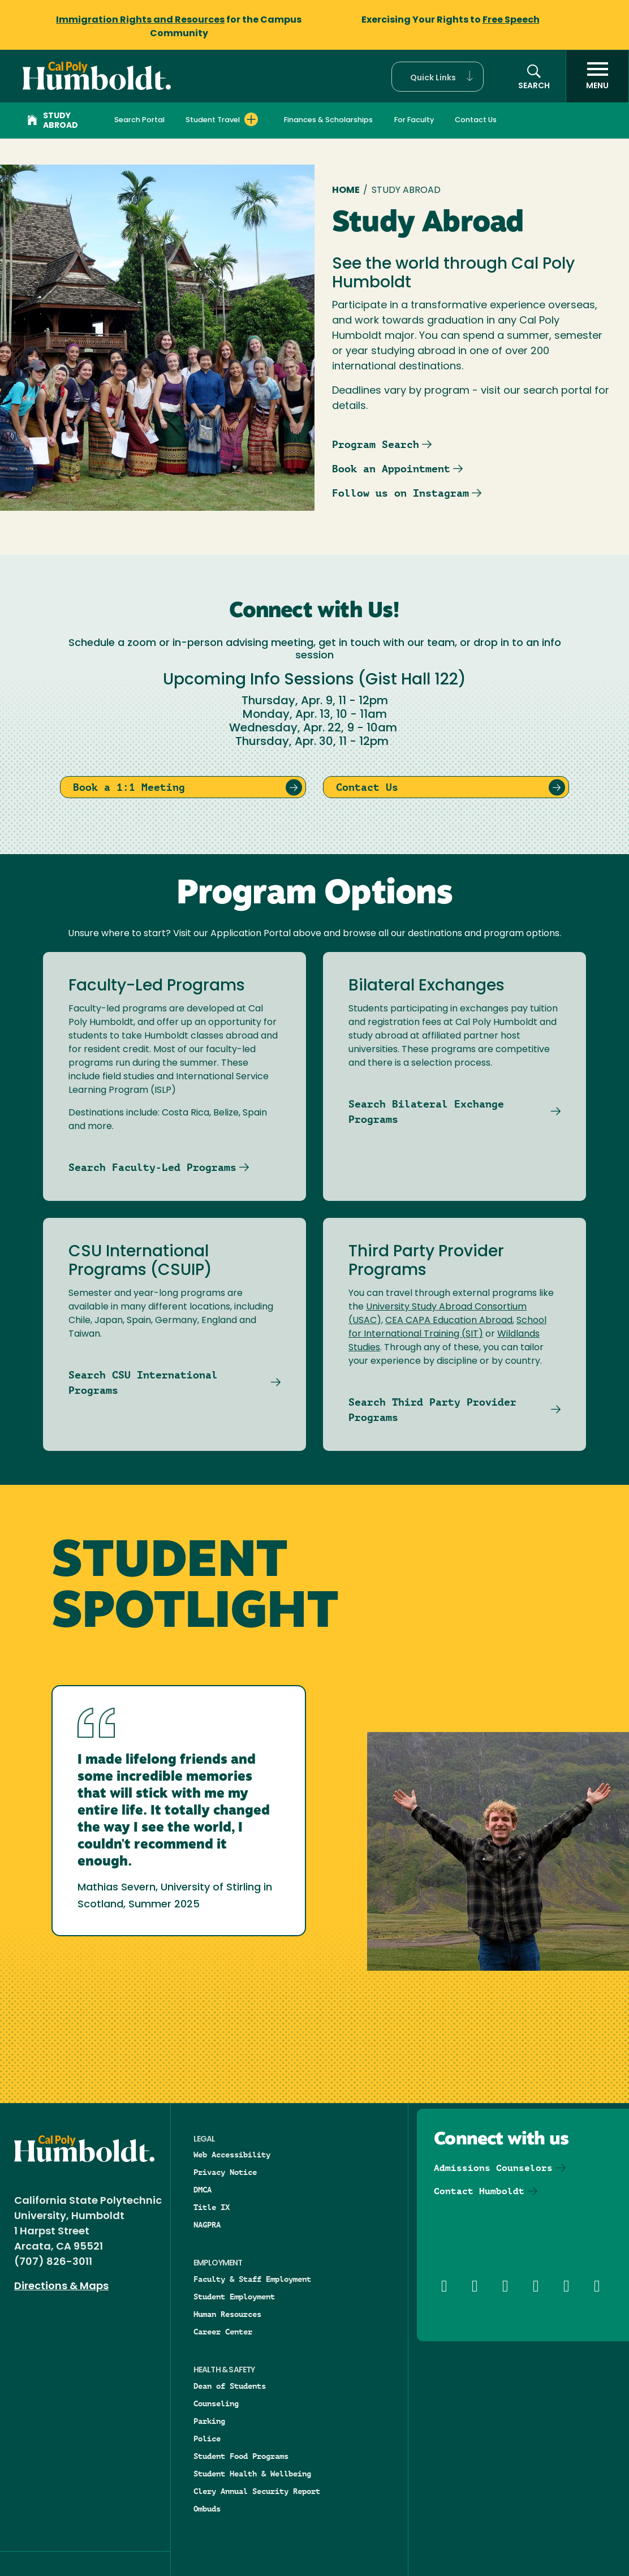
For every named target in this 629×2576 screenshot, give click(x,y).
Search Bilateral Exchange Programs (426, 1111)
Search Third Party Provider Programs (432, 1409)
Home (346, 190)
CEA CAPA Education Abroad (448, 1320)
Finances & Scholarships (328, 120)
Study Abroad (52, 121)
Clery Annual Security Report (256, 2491)
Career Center (222, 2331)
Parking (209, 2421)
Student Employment (234, 2296)
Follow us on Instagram (400, 493)
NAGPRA (207, 2224)
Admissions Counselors (493, 2168)
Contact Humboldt (479, 2191)
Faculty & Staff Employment (252, 2279)
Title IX (211, 2207)
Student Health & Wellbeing (252, 2473)
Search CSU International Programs (143, 1382)
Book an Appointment (391, 469)
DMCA (202, 2189)
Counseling (216, 2403)
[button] (437, 77)
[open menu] (597, 76)
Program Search (375, 444)
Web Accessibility (231, 2154)
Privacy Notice (225, 2172)
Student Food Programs (240, 2456)
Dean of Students (229, 2385)
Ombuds (207, 2508)
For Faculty (414, 120)
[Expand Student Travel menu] (251, 119)
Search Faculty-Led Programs (152, 1167)
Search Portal (139, 120)
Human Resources (227, 2314)
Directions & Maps (61, 2286)
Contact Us (476, 120)
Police (207, 2438)
